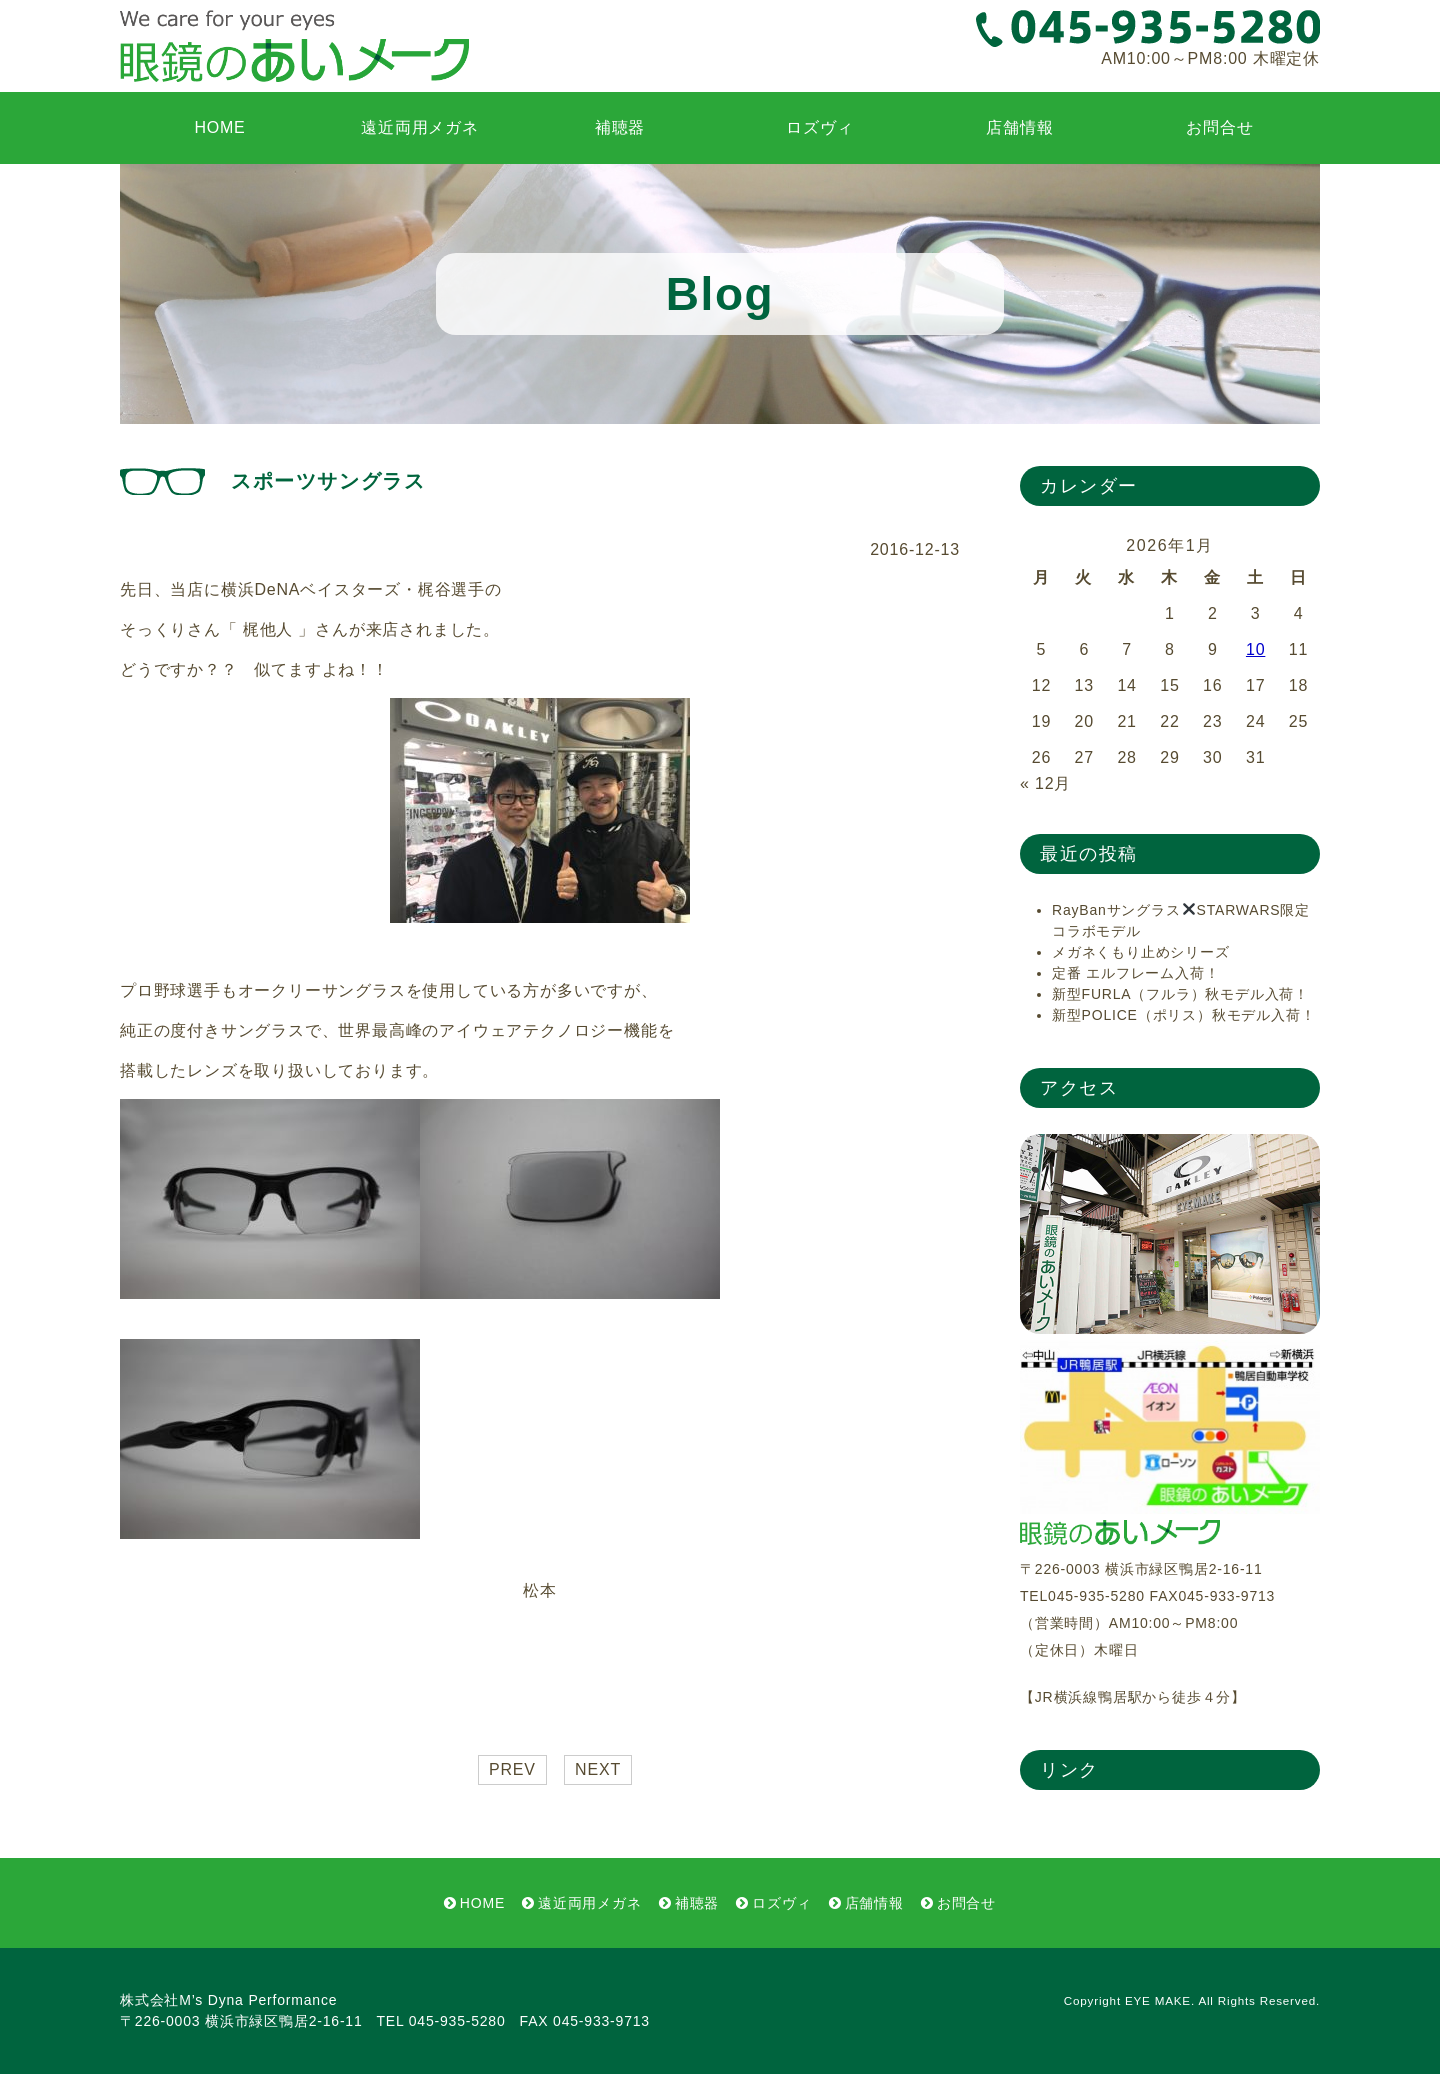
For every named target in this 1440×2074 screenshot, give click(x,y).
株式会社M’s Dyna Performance (228, 2000)
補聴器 (620, 127)
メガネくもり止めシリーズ (1141, 952)
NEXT (598, 1769)
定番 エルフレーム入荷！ (1136, 973)
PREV (512, 1769)
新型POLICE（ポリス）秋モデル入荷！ (1183, 1015)
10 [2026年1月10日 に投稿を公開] (1255, 649)
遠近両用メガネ (420, 127)
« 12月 (1045, 783)
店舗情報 (1019, 127)
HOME (219, 127)
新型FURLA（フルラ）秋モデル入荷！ (1180, 994)
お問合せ (1219, 127)
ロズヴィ (819, 127)
